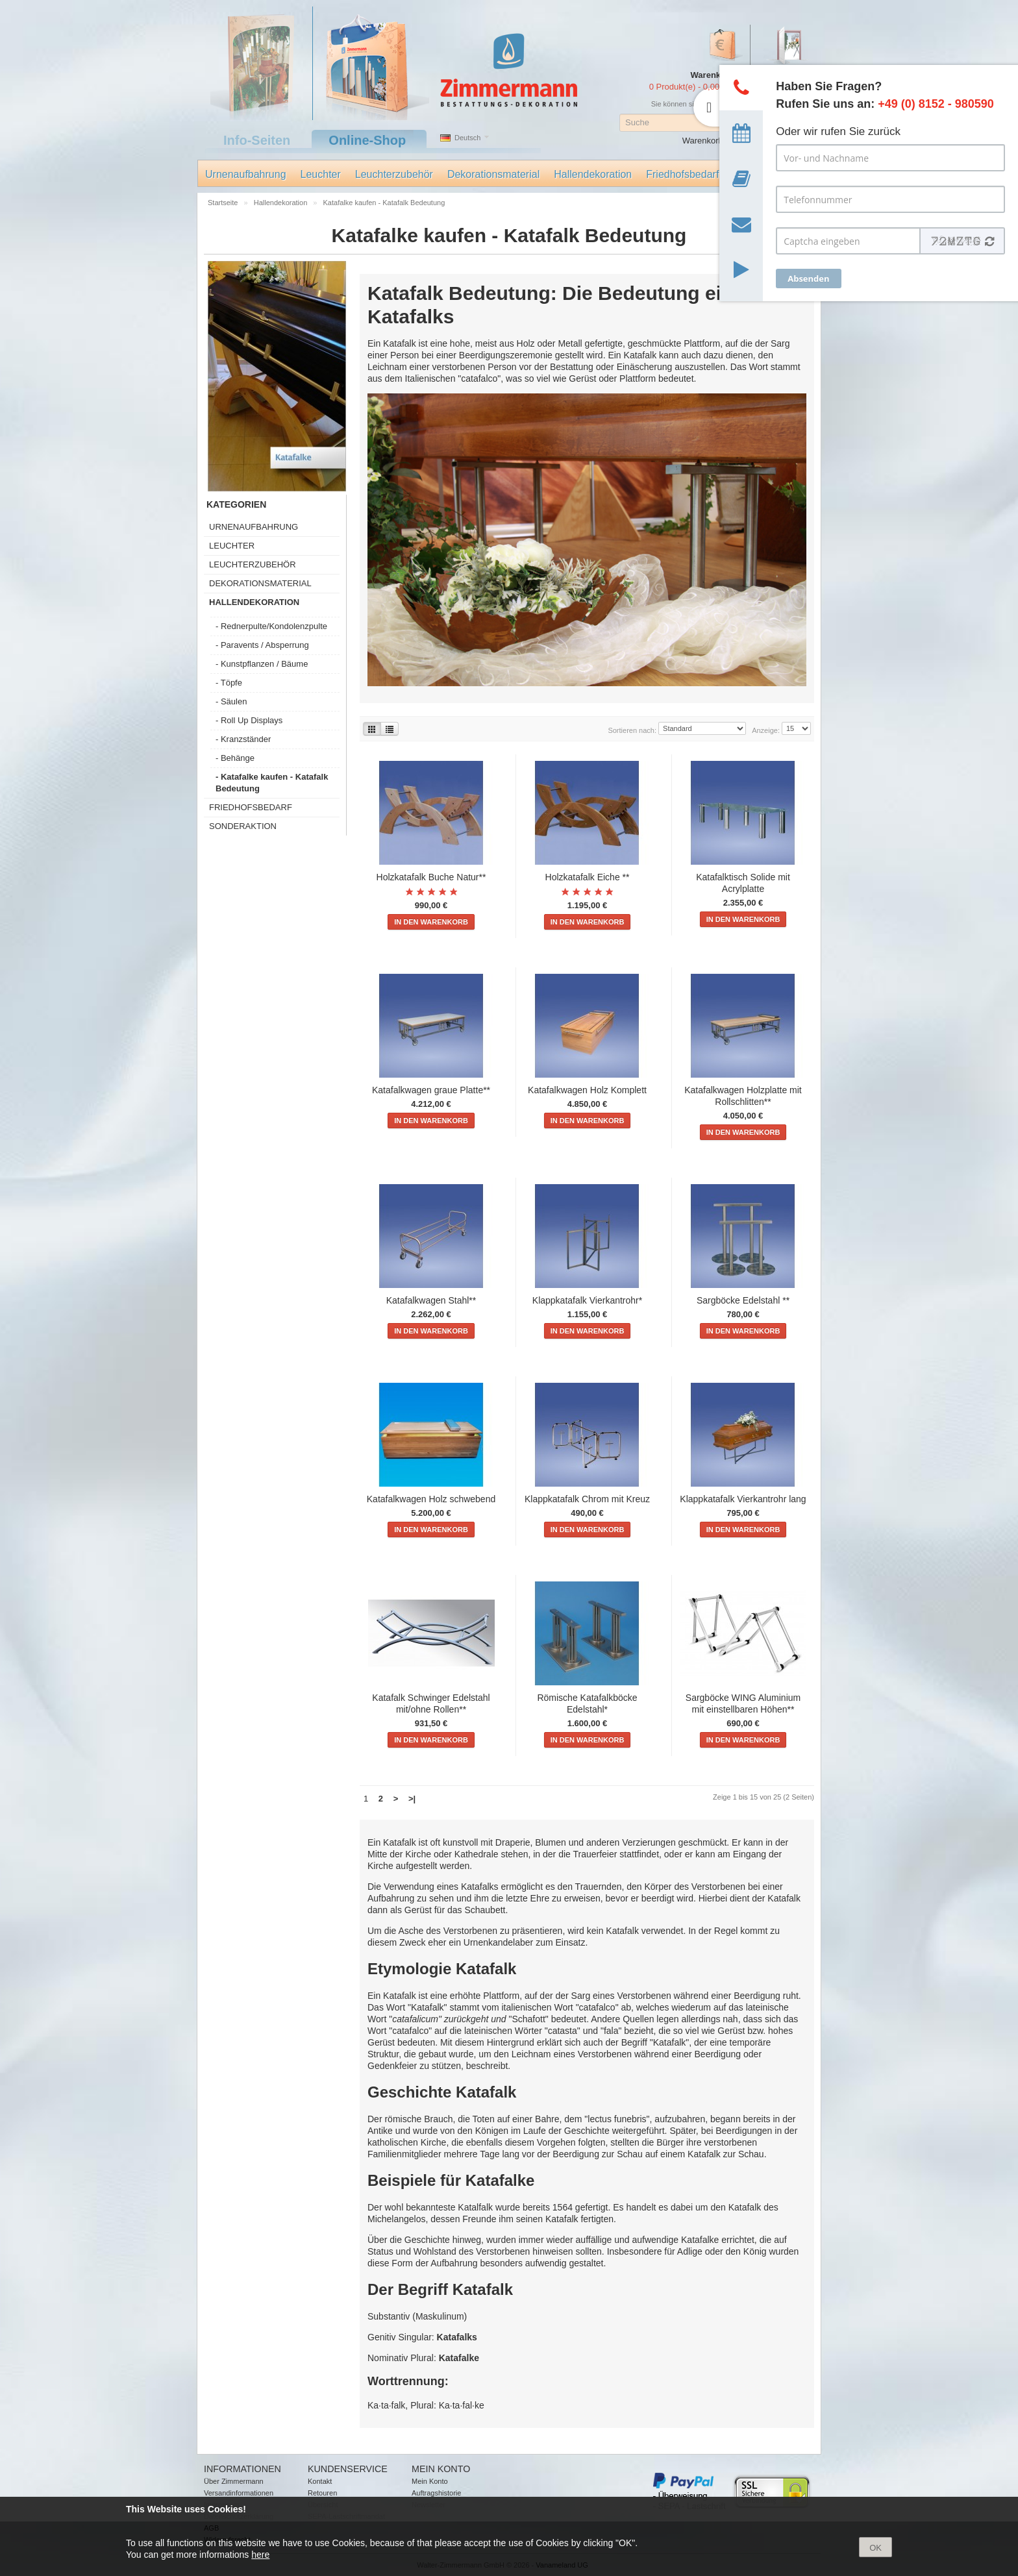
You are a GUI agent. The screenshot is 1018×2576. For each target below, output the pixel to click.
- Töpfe (229, 682)
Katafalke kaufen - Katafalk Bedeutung (384, 202)
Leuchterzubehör (394, 174)
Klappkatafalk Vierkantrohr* (587, 1300)
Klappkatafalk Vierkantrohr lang (743, 1499)
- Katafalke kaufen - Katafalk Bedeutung (272, 782)
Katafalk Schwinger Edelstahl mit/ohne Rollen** (431, 1703)
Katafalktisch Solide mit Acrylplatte (743, 883)
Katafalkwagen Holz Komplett (587, 1090)
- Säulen (231, 701)
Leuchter (321, 174)
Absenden (808, 278)
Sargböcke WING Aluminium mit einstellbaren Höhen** (743, 1703)
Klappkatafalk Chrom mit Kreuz (587, 1499)
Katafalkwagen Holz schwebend (431, 1499)
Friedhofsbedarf (682, 174)
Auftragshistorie (436, 2493)
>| (412, 1798)
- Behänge (235, 758)
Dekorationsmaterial (493, 174)
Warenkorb (702, 140)
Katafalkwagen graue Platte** (431, 1090)
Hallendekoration (593, 174)
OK (875, 2548)
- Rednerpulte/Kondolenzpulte (271, 626)
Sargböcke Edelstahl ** (743, 1300)
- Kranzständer (243, 739)
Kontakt (320, 2481)
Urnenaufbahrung (245, 174)
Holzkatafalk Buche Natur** (431, 877)
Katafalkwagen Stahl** (431, 1300)
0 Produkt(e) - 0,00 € (687, 87)
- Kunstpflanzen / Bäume (262, 664)
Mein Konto (430, 2481)
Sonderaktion (243, 826)
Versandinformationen (238, 2493)
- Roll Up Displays (249, 720)
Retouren (322, 2493)
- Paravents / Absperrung (262, 645)
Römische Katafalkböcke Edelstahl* (587, 1703)
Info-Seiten (256, 140)
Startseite (224, 202)
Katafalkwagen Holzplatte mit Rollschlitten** (743, 1096)
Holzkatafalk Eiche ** (587, 877)
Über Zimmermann (234, 2481)
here (260, 2554)
